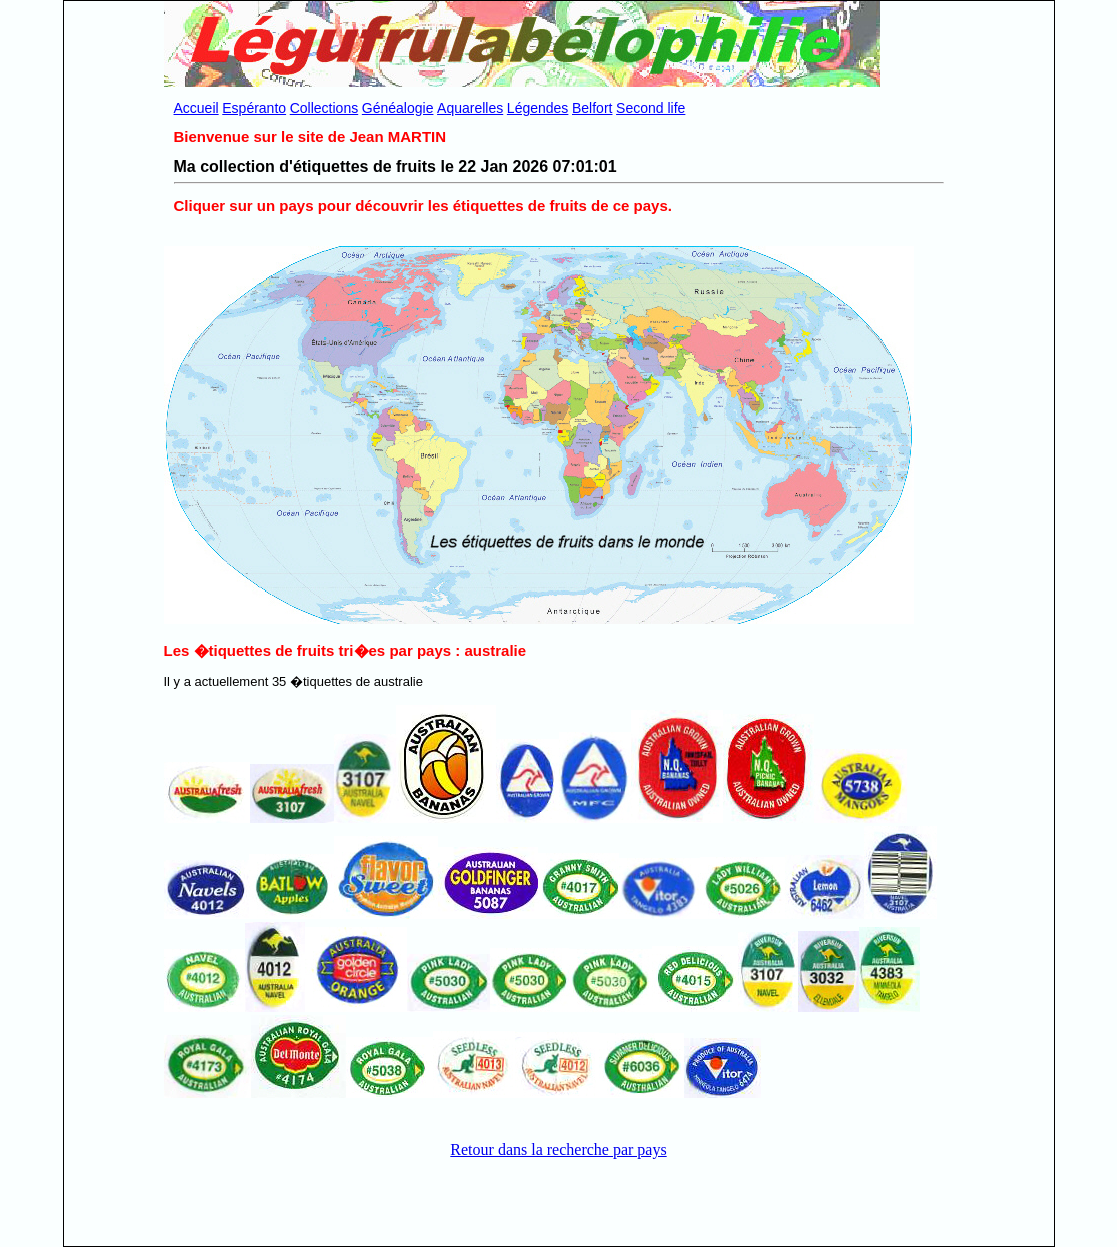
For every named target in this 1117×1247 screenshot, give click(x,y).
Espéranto (254, 108)
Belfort (592, 108)
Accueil (196, 108)
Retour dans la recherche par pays (558, 1149)
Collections (324, 108)
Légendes (538, 108)
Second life (650, 108)
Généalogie (398, 108)
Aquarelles (470, 108)
